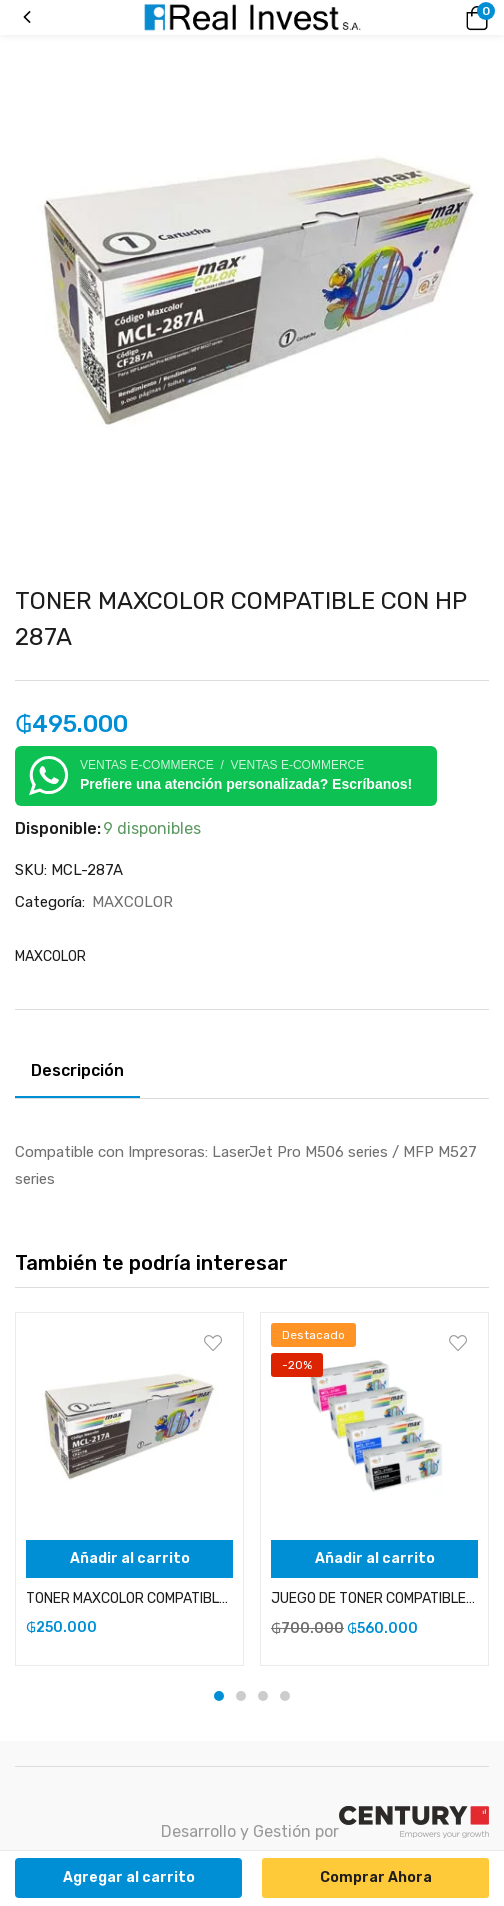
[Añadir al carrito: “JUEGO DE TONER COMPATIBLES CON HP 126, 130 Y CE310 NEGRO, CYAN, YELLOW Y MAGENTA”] (374, 1559)
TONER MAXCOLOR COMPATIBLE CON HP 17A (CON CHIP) (129, 1598)
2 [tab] (241, 1696)
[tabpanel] (129, 1489)
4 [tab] (285, 1696)
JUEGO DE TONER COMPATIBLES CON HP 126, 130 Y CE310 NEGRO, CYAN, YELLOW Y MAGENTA (374, 1598)
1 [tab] (219, 1696)
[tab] (85, 1074)
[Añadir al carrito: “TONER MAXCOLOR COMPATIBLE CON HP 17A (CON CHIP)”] (129, 1559)
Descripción (77, 1070)
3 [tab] (263, 1696)
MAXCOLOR (132, 902)
